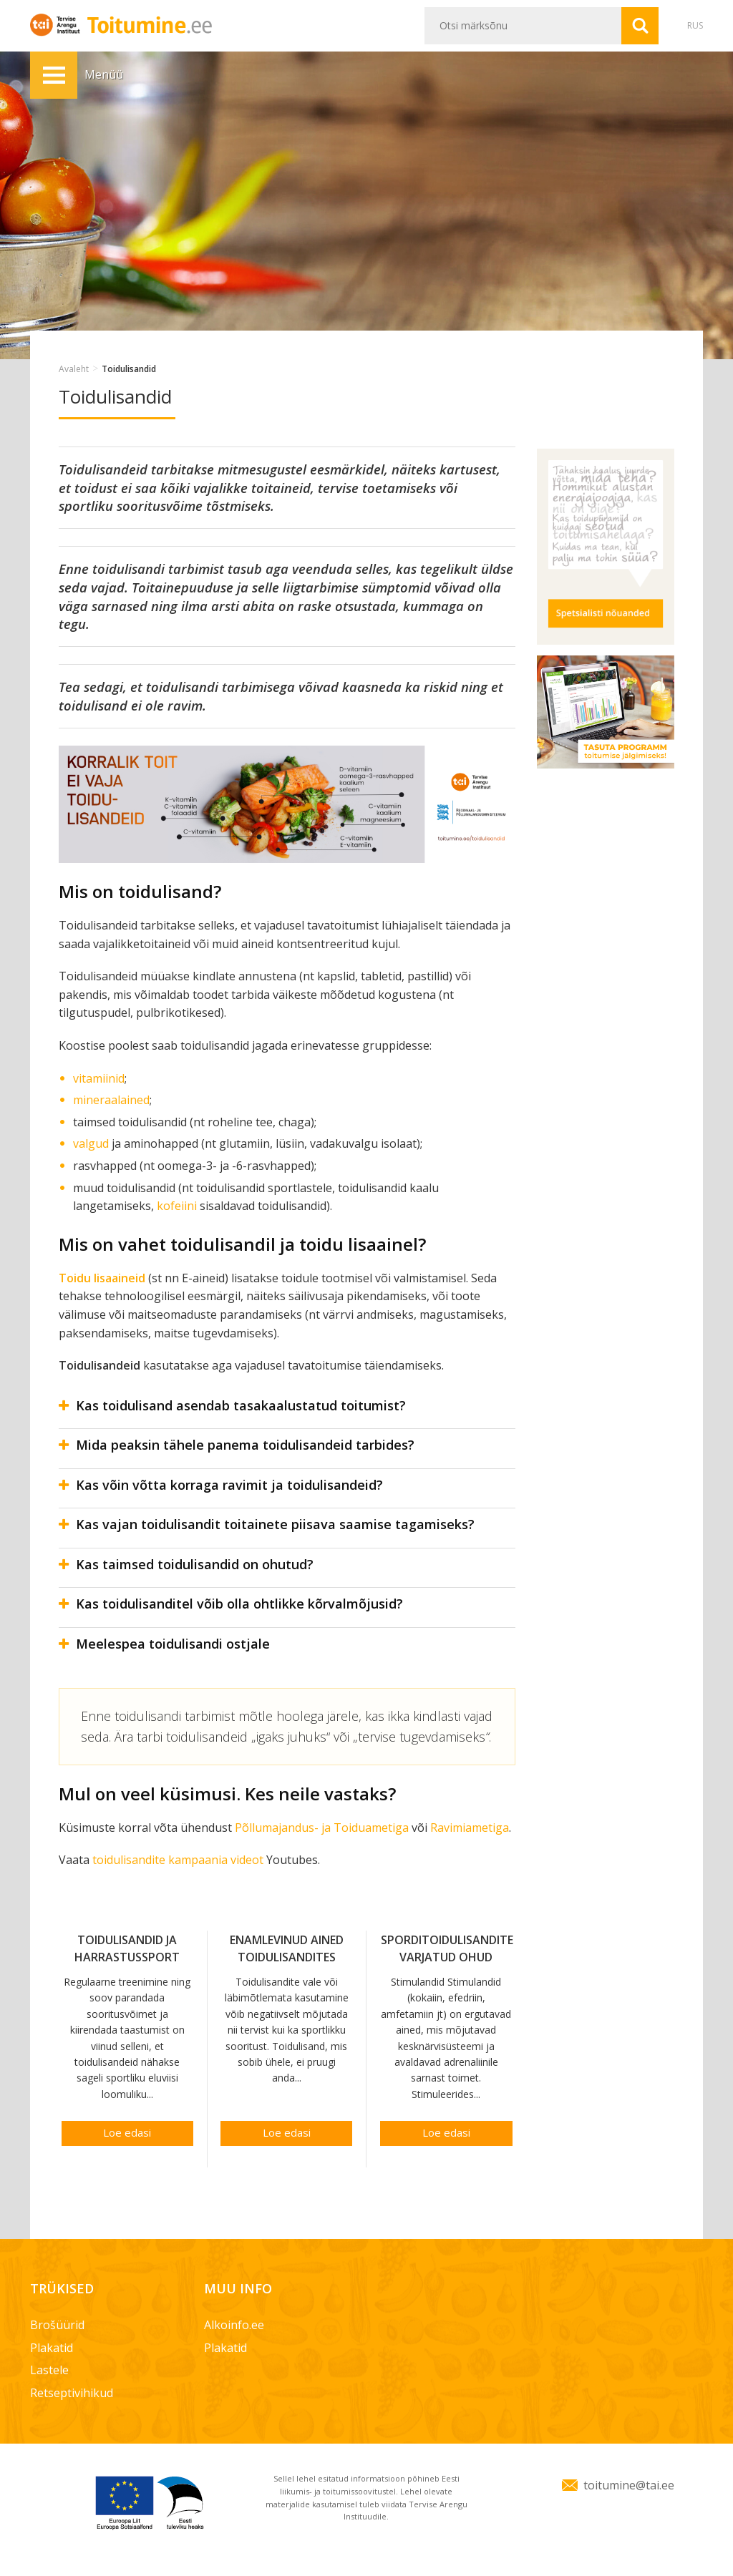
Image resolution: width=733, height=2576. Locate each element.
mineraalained (111, 1100)
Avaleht (74, 369)
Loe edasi (127, 2132)
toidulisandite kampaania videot (177, 1860)
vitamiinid (99, 1078)
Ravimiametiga (469, 1827)
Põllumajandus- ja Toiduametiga (322, 1827)
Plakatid (51, 2348)
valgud (91, 1143)
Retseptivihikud (71, 2393)
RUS (695, 25)
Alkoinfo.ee (234, 2325)
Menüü (53, 75)
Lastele (49, 2370)
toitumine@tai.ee (628, 2485)
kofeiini (177, 1206)
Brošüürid (57, 2325)
